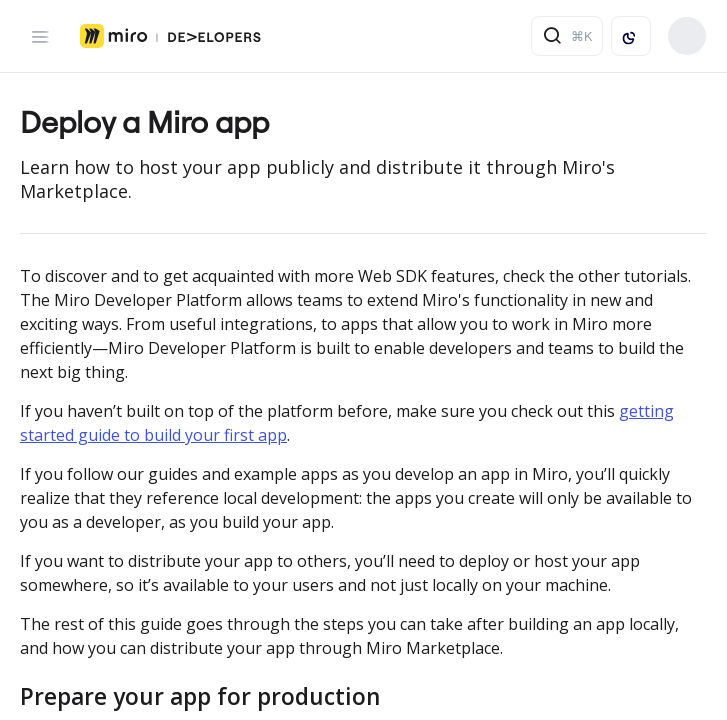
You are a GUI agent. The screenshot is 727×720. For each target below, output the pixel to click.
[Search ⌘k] (567, 36)
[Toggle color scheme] (631, 36)
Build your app (687, 36)
